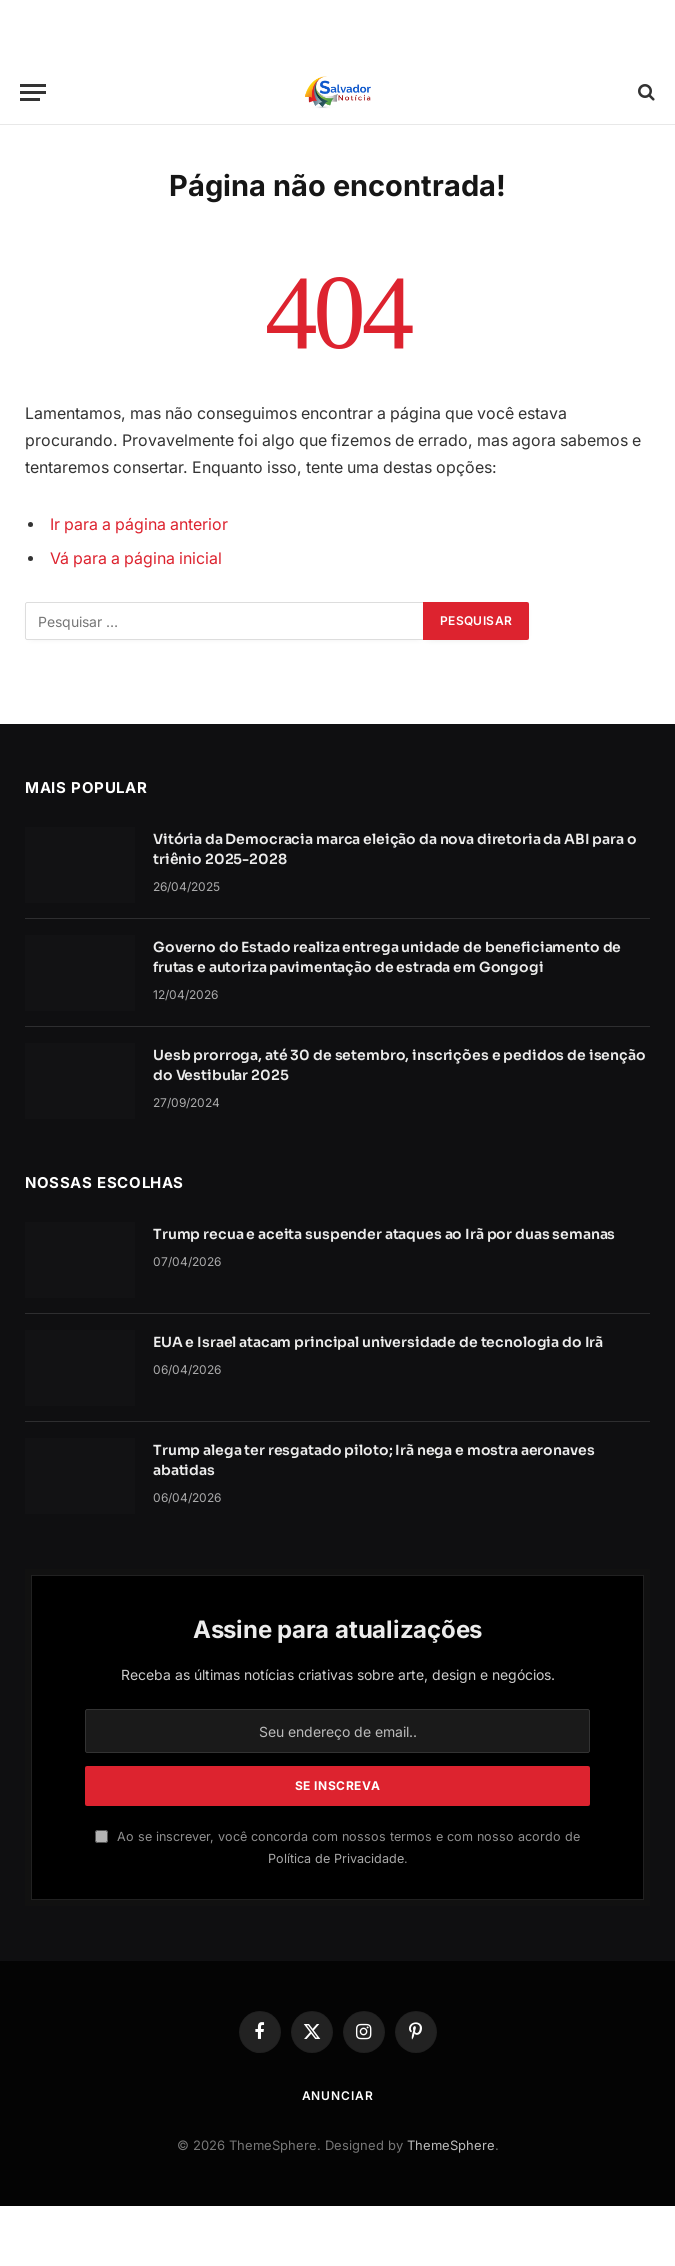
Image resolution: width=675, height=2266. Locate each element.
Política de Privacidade (336, 1858)
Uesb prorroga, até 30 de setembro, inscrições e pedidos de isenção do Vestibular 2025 (399, 1065)
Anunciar (338, 2095)
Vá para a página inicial (136, 558)
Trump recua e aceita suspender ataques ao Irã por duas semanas (384, 1234)
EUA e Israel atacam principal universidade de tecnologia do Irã (378, 1342)
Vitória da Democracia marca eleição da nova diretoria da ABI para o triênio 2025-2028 (395, 849)
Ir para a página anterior (139, 524)
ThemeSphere (451, 2145)
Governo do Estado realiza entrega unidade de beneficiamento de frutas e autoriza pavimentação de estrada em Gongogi (387, 957)
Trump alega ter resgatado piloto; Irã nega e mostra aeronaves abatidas (373, 1460)
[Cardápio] (33, 92)
